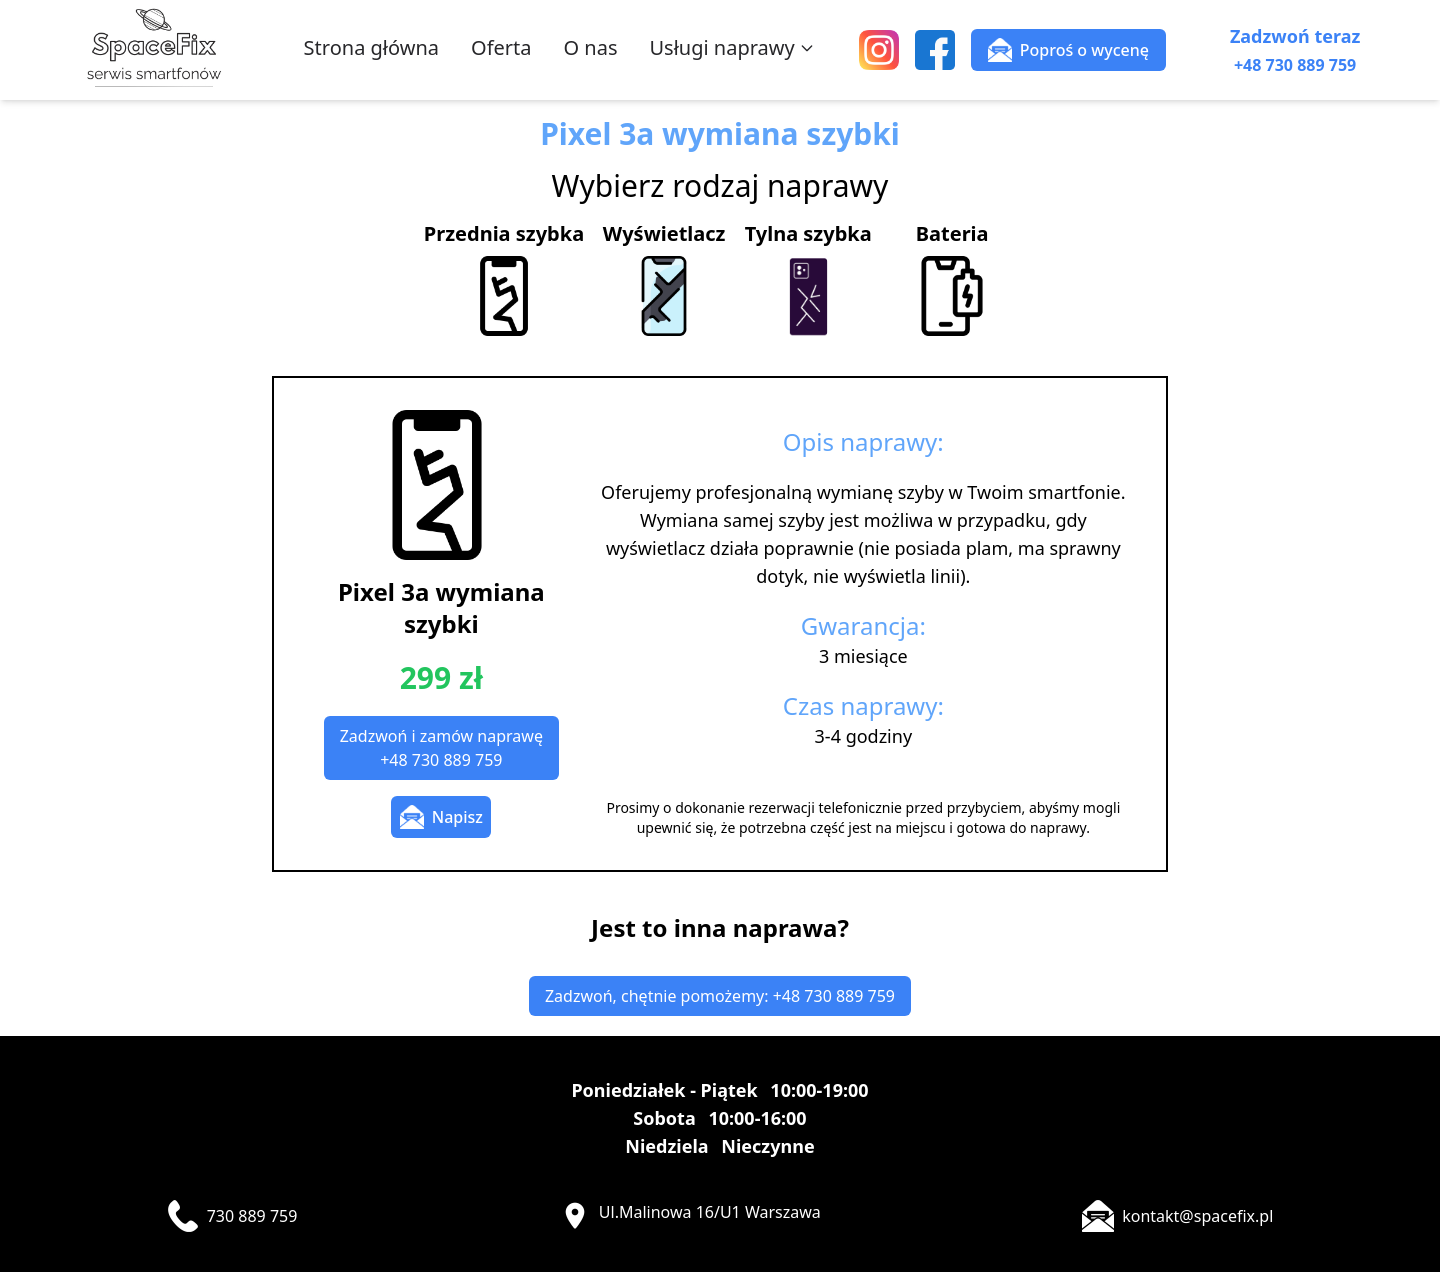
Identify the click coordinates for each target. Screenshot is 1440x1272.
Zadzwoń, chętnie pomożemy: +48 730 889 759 (720, 996)
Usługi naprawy (731, 47)
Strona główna (371, 47)
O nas (591, 47)
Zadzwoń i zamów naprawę (441, 748)
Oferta (501, 47)
